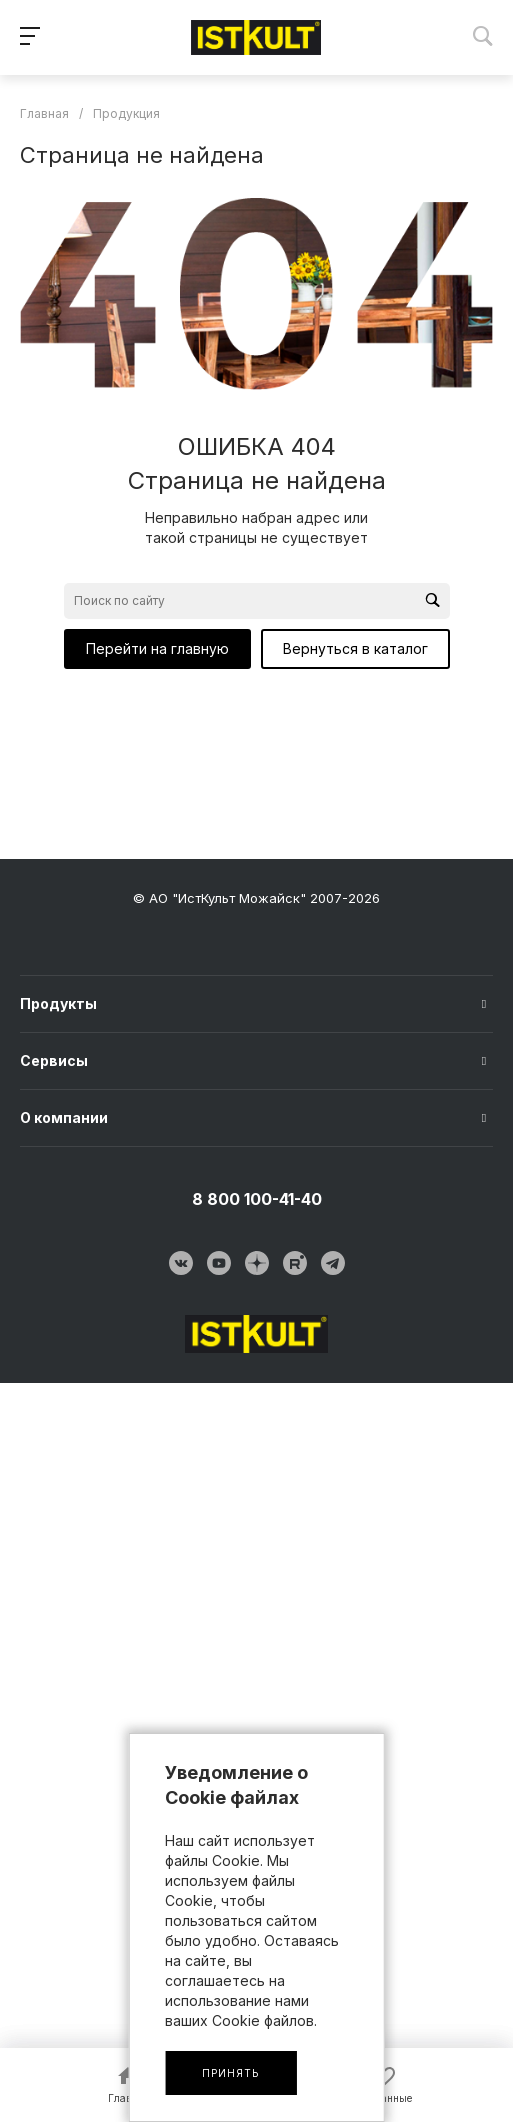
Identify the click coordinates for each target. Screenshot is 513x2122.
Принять (230, 2073)
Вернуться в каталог (355, 648)
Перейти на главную (157, 648)
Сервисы (54, 1060)
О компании (64, 1117)
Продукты (58, 1003)
